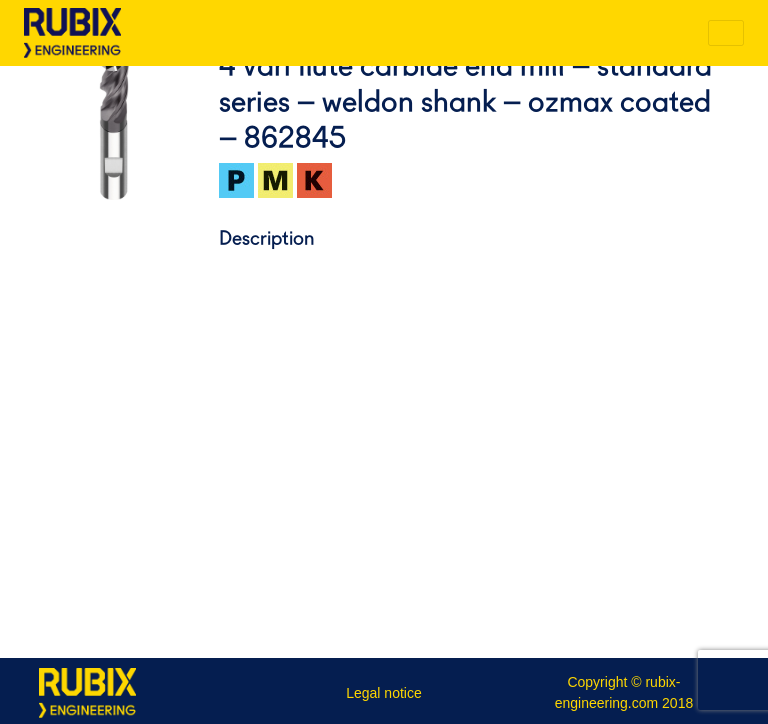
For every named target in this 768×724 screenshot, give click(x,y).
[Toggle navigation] (726, 33)
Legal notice (384, 693)
